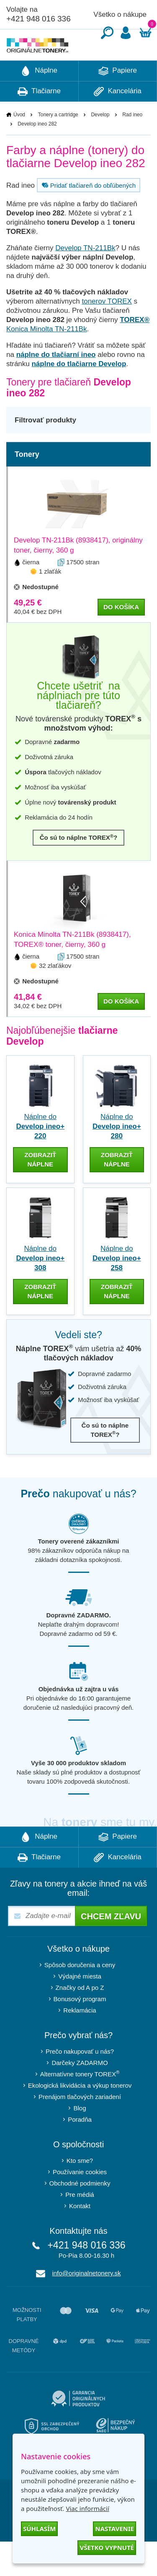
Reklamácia (79, 2035)
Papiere (117, 96)
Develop (100, 140)
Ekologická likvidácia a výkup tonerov (80, 2110)
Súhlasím (39, 2528)
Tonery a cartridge (58, 140)
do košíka (121, 632)
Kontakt (79, 2231)
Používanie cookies (80, 2197)
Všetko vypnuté (107, 2547)
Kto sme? (80, 2185)
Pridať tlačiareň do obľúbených (88, 210)
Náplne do (40, 1151)
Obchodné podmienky (80, 2208)
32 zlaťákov (55, 990)
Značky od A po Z (80, 2012)
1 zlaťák (50, 596)
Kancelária (118, 117)
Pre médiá (79, 2219)
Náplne (39, 96)
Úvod (19, 140)
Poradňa (80, 2144)
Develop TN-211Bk (85, 273)
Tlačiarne (39, 117)
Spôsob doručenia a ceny (79, 1990)
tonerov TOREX (106, 326)
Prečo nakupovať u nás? (80, 2076)
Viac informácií (87, 2508)
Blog (79, 2133)
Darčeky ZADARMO (79, 2087)
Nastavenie (114, 2528)
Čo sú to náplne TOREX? (79, 863)
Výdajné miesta (79, 2001)
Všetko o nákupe (120, 14)
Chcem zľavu (111, 1941)
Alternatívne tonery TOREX (80, 2099)
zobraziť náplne (40, 1185)
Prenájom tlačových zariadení (80, 2121)
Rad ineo (132, 140)
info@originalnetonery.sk (86, 2298)
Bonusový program (80, 2024)
